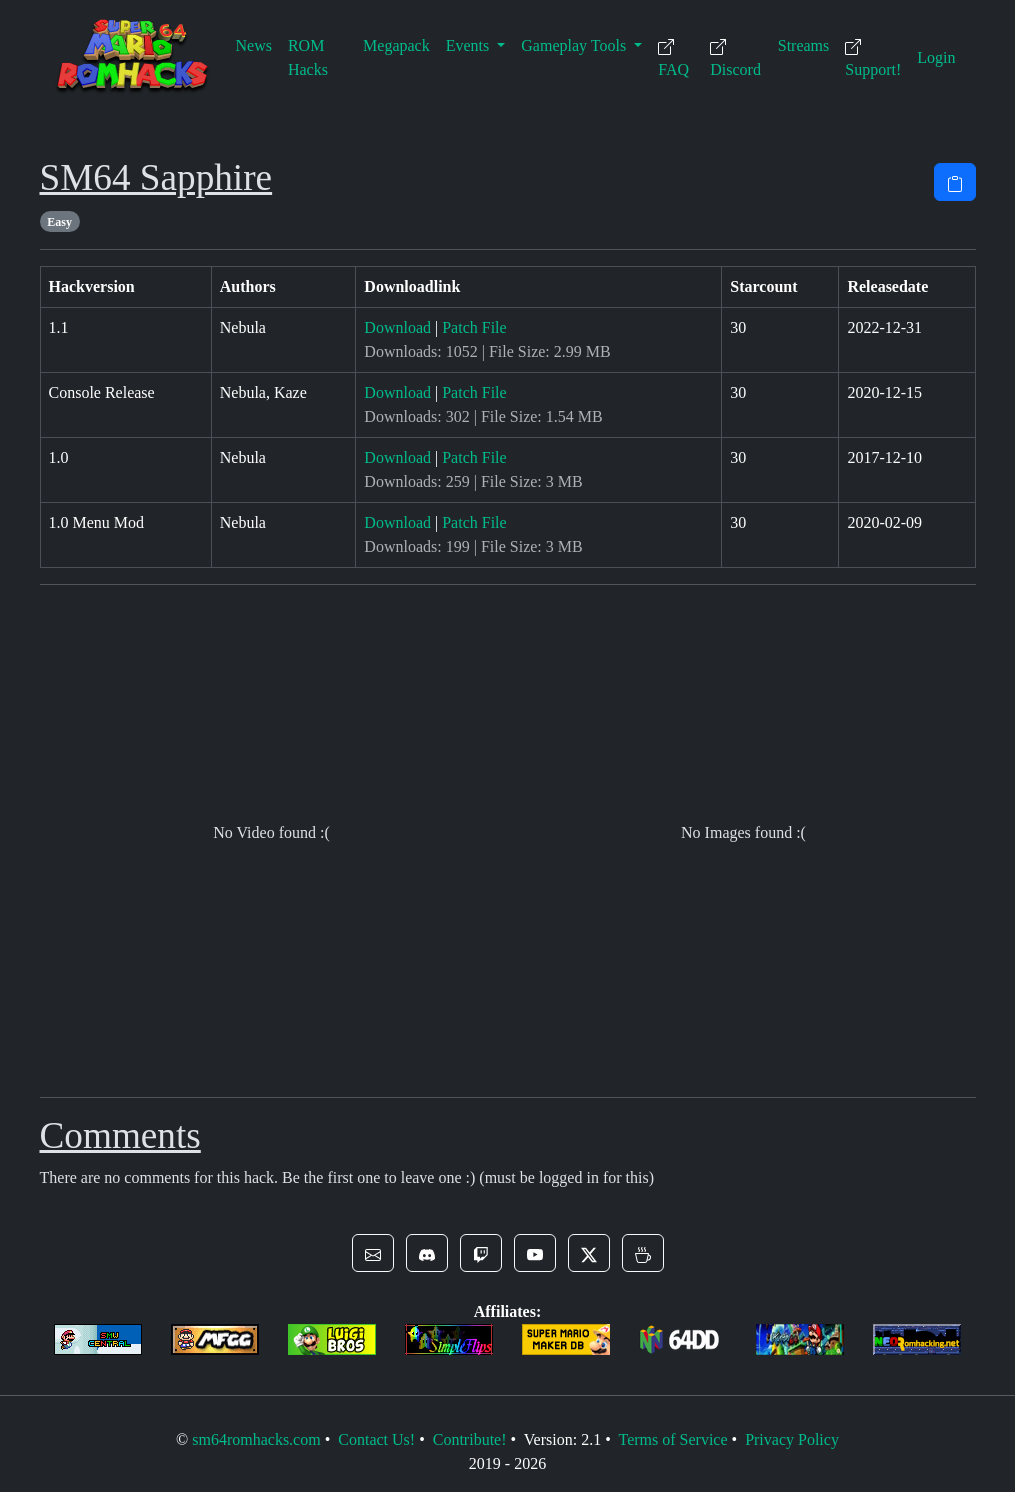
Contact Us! (376, 1439)
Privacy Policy (792, 1439)
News (254, 45)
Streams (804, 45)
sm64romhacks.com (256, 1439)
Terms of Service (672, 1439)
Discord (735, 58)
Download (397, 327)
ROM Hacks (308, 57)
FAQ (673, 58)
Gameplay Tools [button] (575, 45)
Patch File (474, 327)
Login (936, 57)
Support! (873, 58)
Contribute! (470, 1439)
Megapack (396, 45)
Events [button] (470, 45)
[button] (373, 1253)
